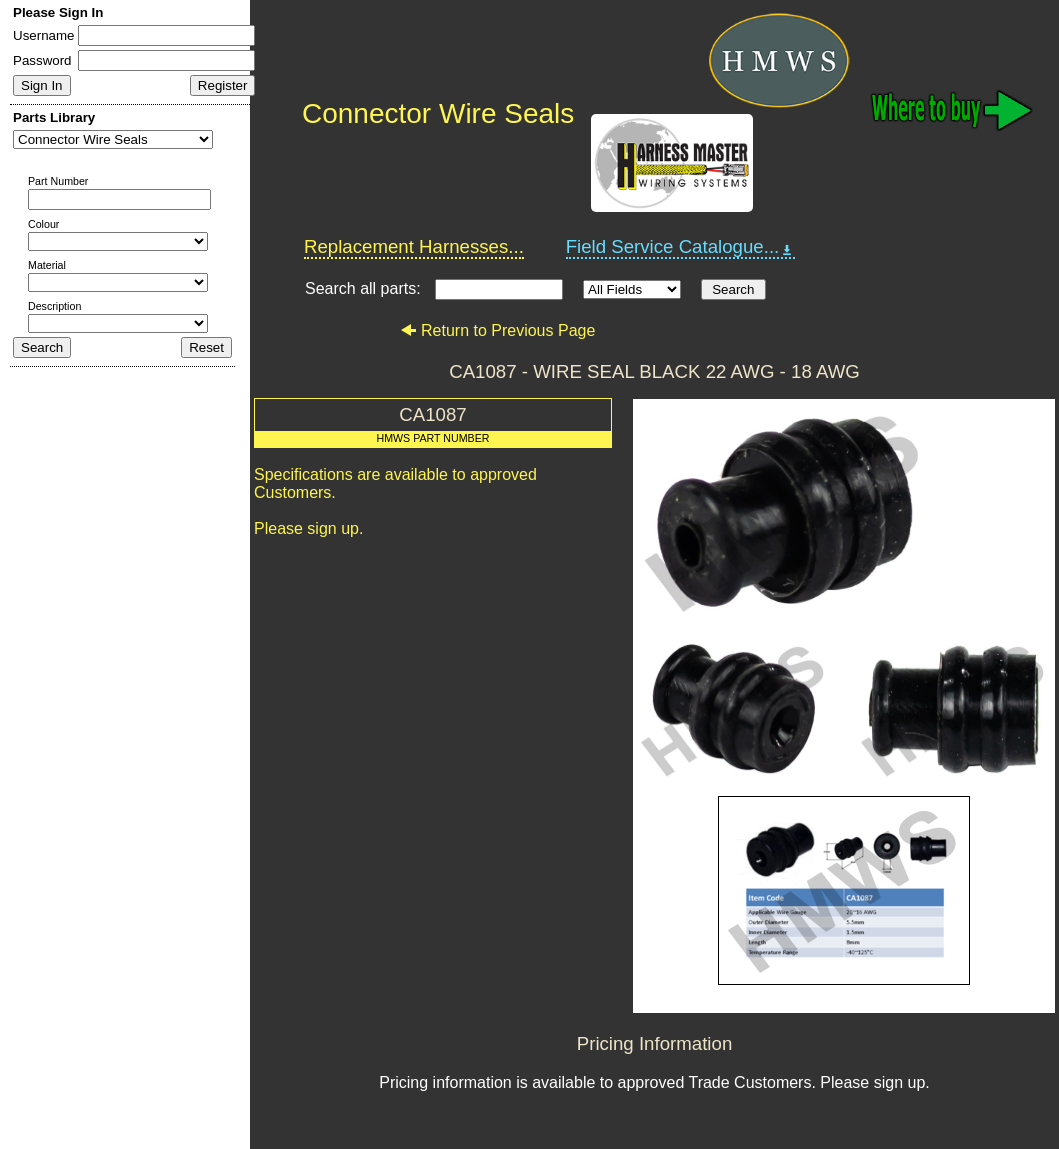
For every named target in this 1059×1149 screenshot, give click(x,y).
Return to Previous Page (497, 330)
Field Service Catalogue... (681, 247)
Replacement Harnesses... (414, 246)
